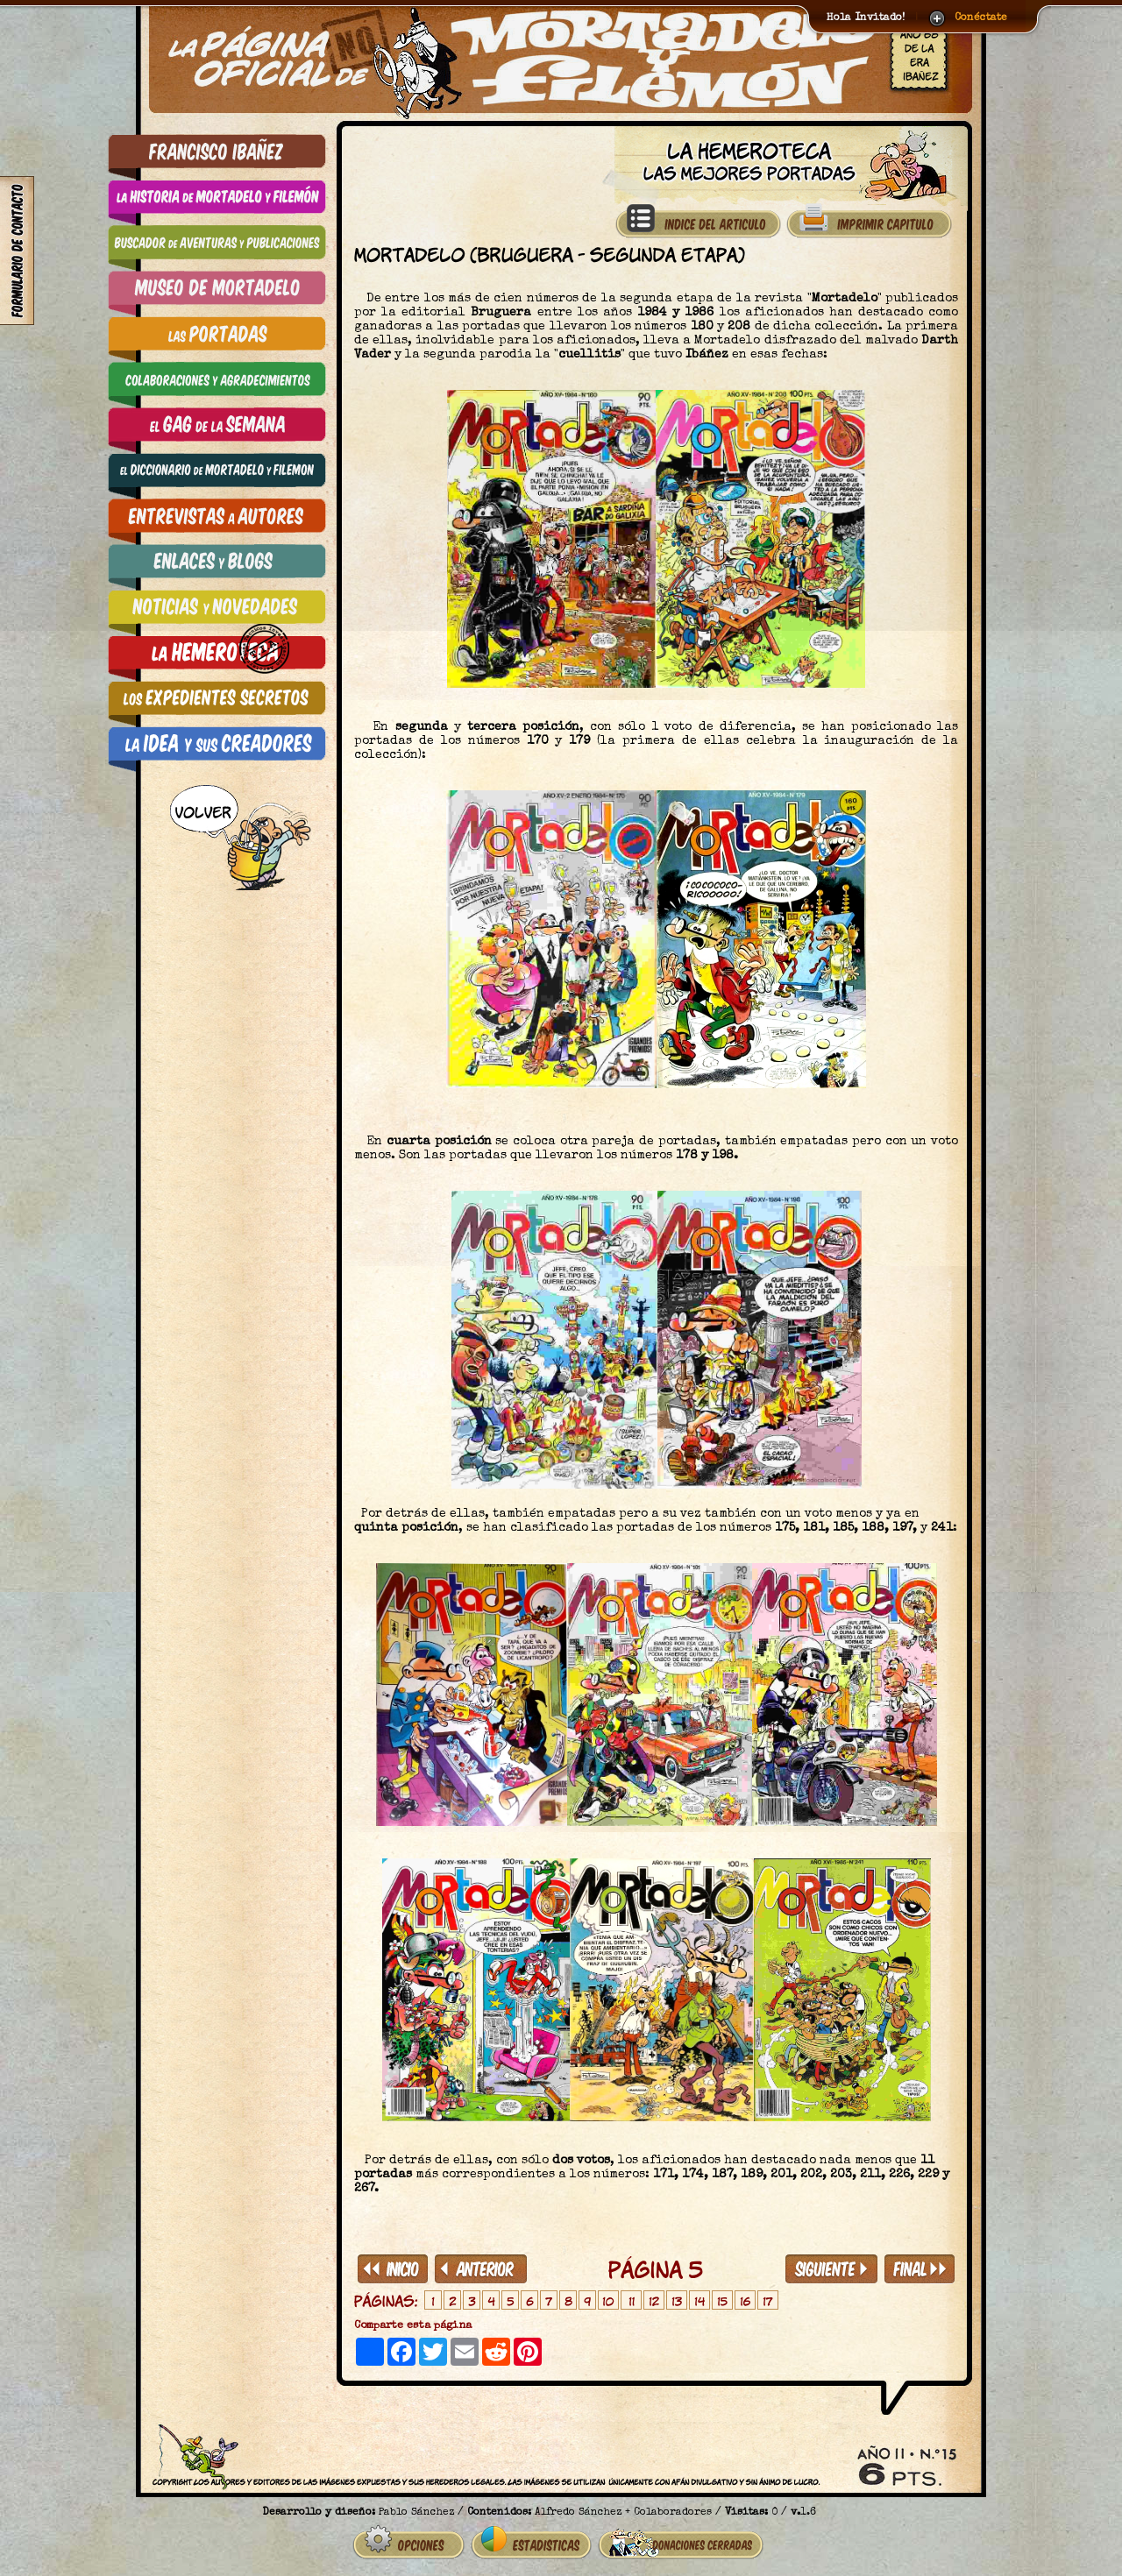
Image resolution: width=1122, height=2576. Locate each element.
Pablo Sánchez (416, 2513)
